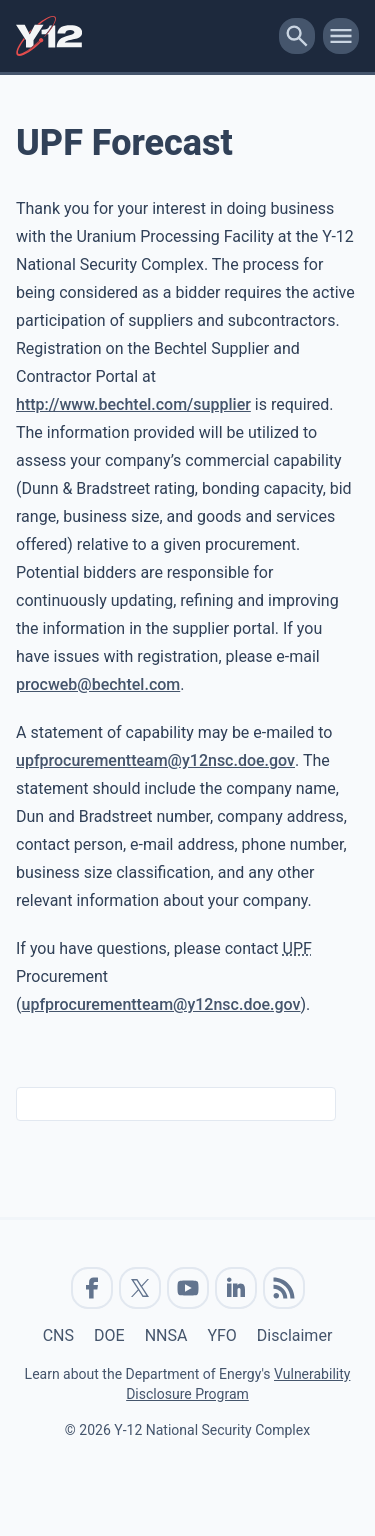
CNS (58, 1335)
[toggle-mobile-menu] (341, 36)
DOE (109, 1335)
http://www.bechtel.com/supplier (133, 404)
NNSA (166, 1335)
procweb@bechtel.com (98, 684)
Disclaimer (294, 1335)
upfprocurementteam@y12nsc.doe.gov (155, 760)
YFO (221, 1335)
